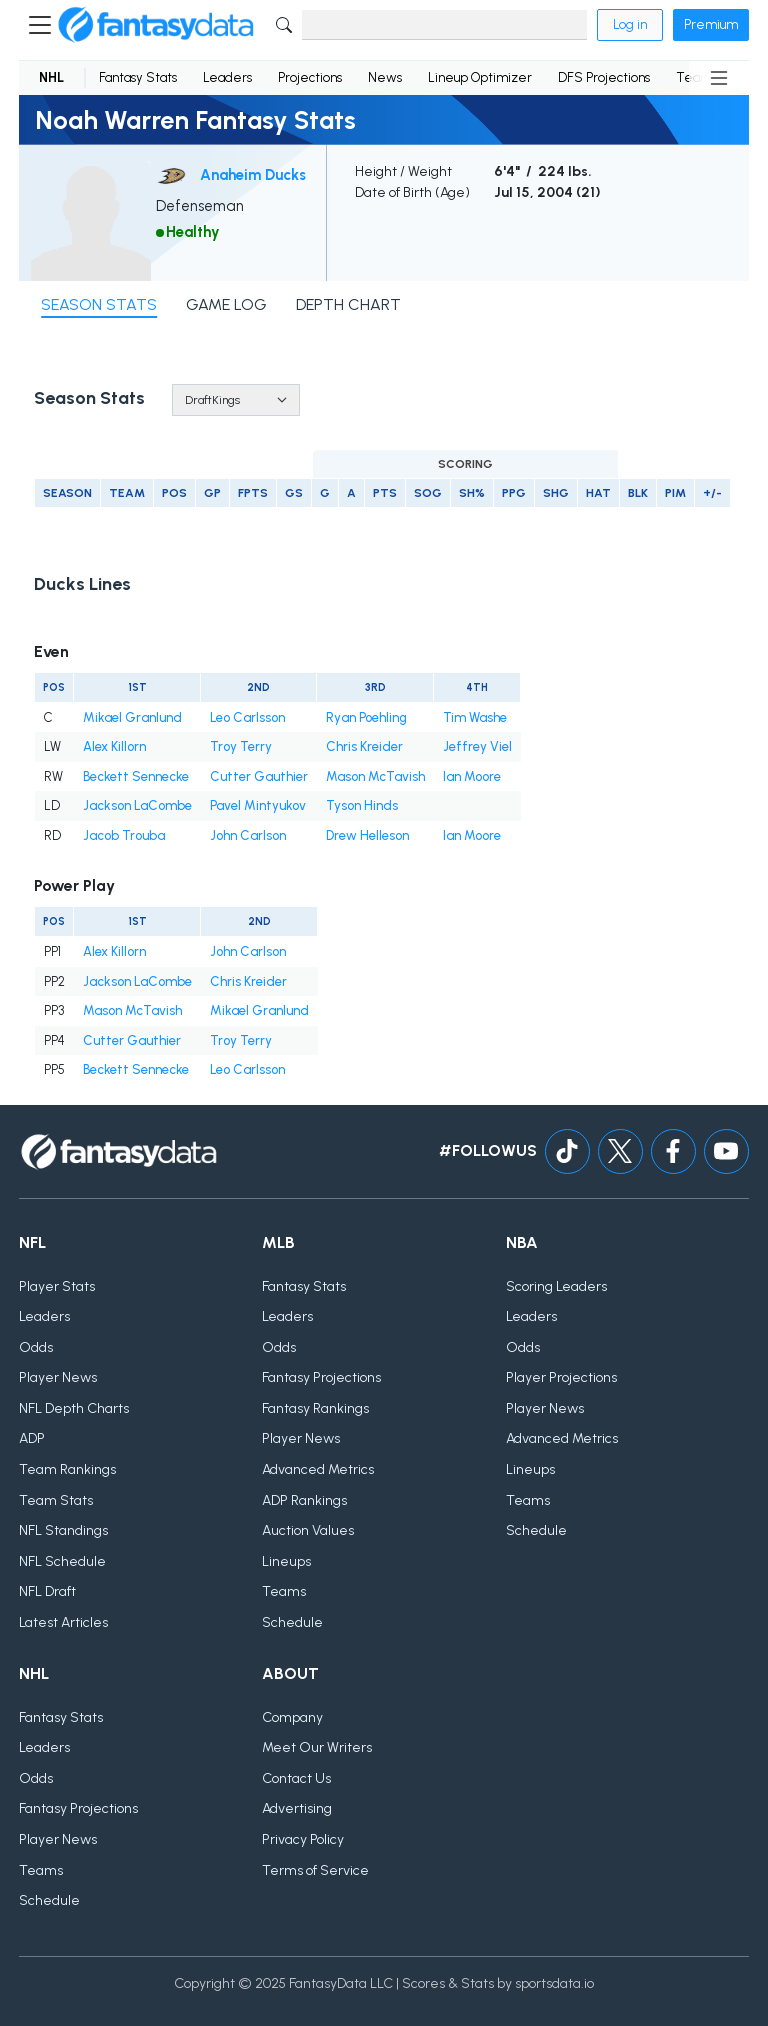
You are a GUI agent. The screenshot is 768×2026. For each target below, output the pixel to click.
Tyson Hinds (362, 805)
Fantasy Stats (138, 77)
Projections (310, 77)
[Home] (156, 25)
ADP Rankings (304, 1500)
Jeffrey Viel (477, 746)
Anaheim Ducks (253, 175)
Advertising (297, 1808)
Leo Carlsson (247, 717)
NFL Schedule (62, 1561)
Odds (36, 1347)
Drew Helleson (367, 835)
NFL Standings (63, 1530)
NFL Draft (47, 1591)
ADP (32, 1438)
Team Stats (56, 1500)
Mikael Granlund (132, 717)
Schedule (292, 1622)
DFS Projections (604, 77)
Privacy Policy (303, 1839)
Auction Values (308, 1530)
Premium (711, 24)
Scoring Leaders (556, 1286)
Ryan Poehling (366, 717)
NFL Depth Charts (74, 1408)
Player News (58, 1377)
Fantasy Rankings (315, 1408)
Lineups (286, 1561)
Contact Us (296, 1778)
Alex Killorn (114, 746)
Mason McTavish (375, 776)
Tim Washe (475, 717)
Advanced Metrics (318, 1469)
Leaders (227, 77)
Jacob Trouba (124, 835)
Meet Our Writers (317, 1747)
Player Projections (561, 1377)
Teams (284, 1591)
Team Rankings (67, 1469)
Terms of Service (315, 1870)
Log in (630, 24)
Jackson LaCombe (137, 805)
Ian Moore (472, 776)
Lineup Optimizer (480, 77)
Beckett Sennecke (136, 776)
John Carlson (248, 835)
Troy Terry (241, 746)
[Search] (444, 25)
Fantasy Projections (321, 1377)
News (385, 77)
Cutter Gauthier (259, 776)
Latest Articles (63, 1622)
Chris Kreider (364, 746)
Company (292, 1717)
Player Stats (57, 1286)
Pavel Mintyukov (258, 805)
